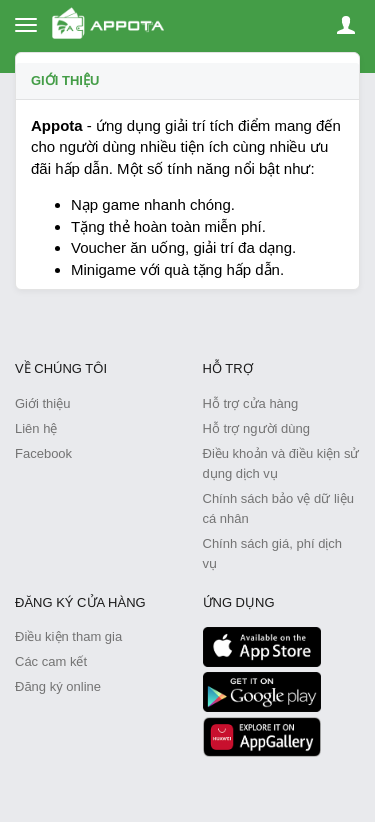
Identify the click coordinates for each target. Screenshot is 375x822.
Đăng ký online (58, 686)
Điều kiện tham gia (68, 636)
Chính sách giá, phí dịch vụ (273, 553)
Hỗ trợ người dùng (256, 428)
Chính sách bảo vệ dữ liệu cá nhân (278, 508)
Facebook (43, 453)
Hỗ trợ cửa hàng (251, 403)
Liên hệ (36, 428)
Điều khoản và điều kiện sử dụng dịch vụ (281, 463)
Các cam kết (51, 661)
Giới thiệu (65, 80)
